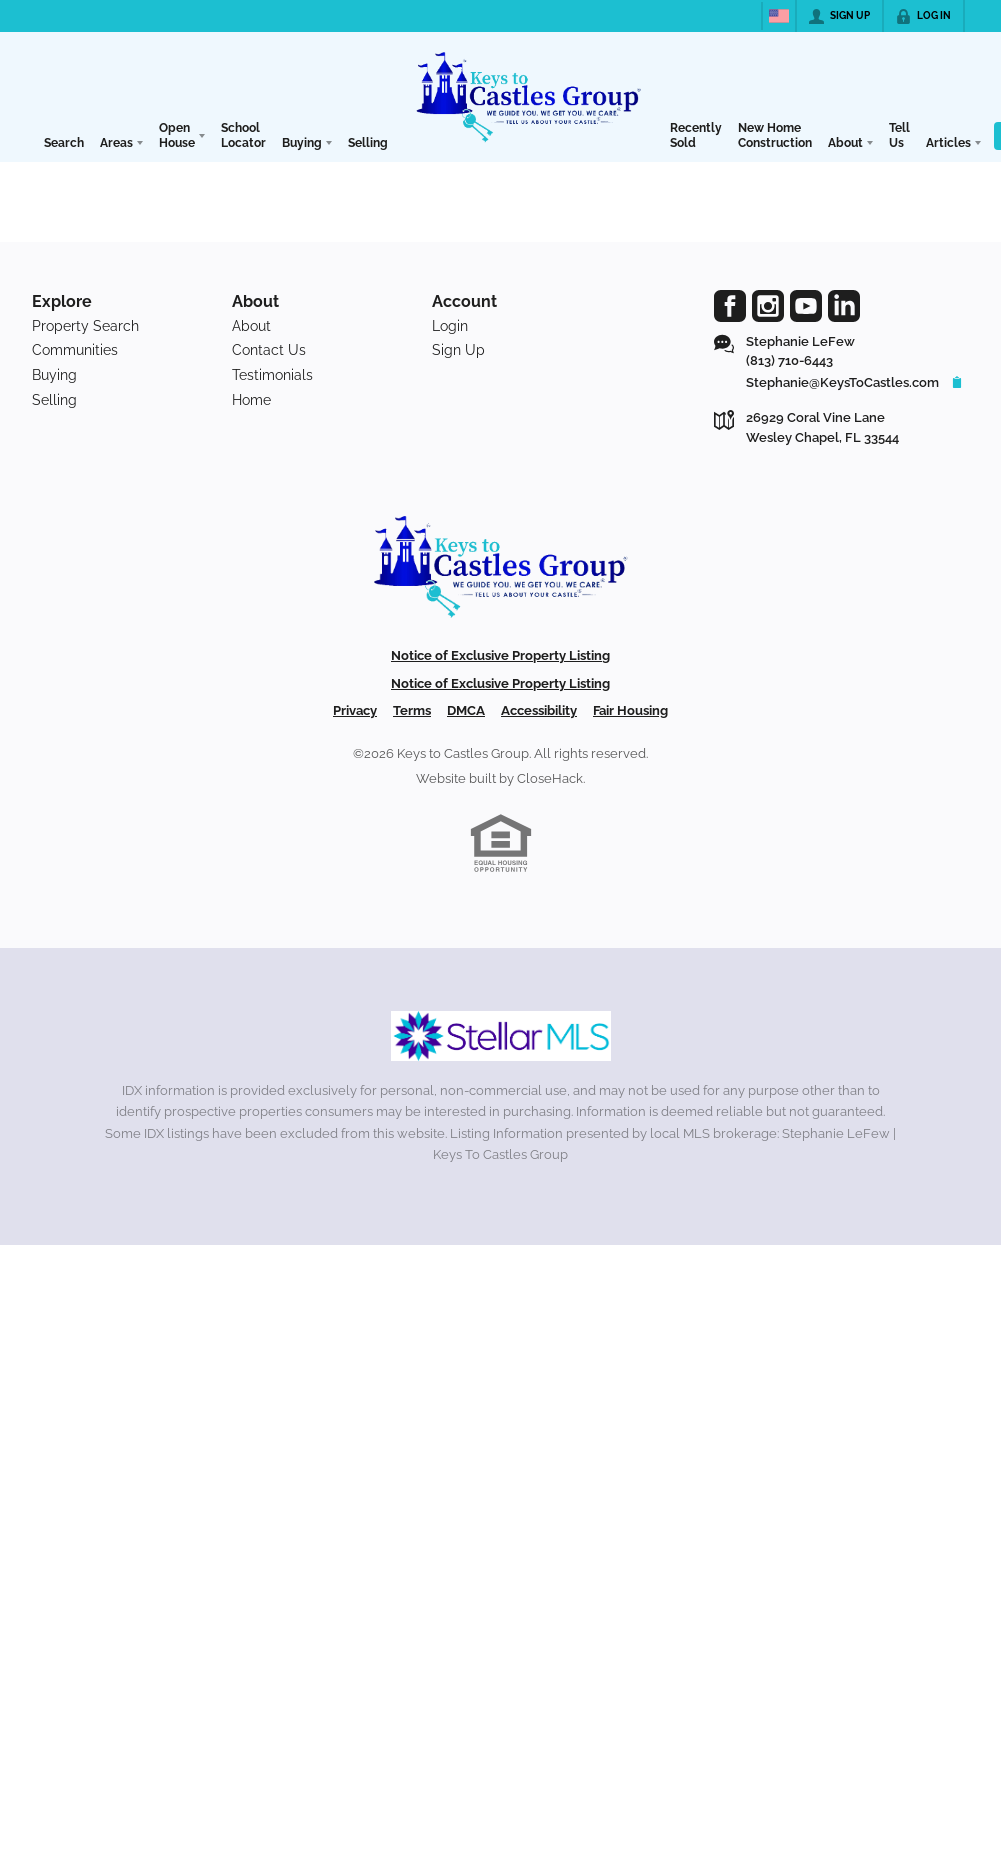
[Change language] (779, 16)
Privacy (355, 710)
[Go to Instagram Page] (768, 306)
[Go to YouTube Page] (806, 306)
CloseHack (550, 778)
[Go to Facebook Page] (730, 306)
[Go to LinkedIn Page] (844, 306)
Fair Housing (630, 710)
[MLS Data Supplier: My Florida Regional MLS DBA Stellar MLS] (501, 1036)
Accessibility (539, 710)
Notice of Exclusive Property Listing (500, 655)
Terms (412, 710)
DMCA (466, 710)
